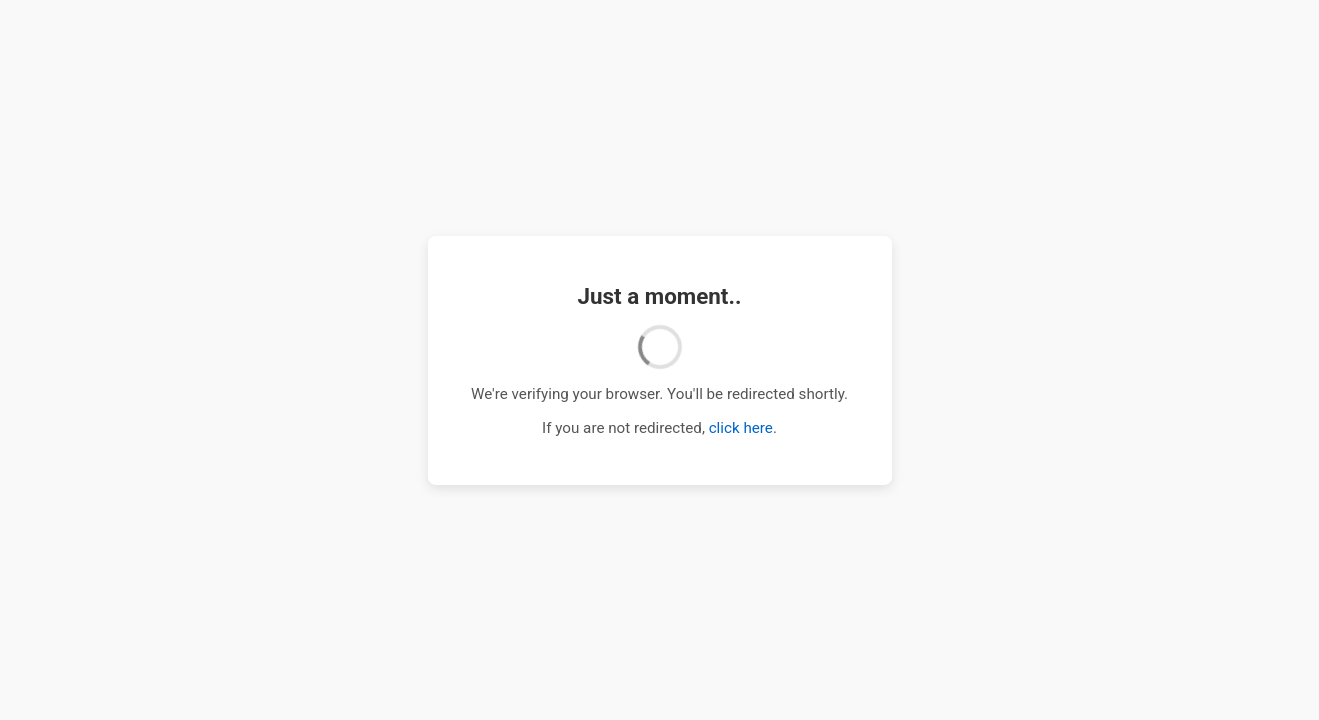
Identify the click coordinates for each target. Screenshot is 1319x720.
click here (741, 428)
